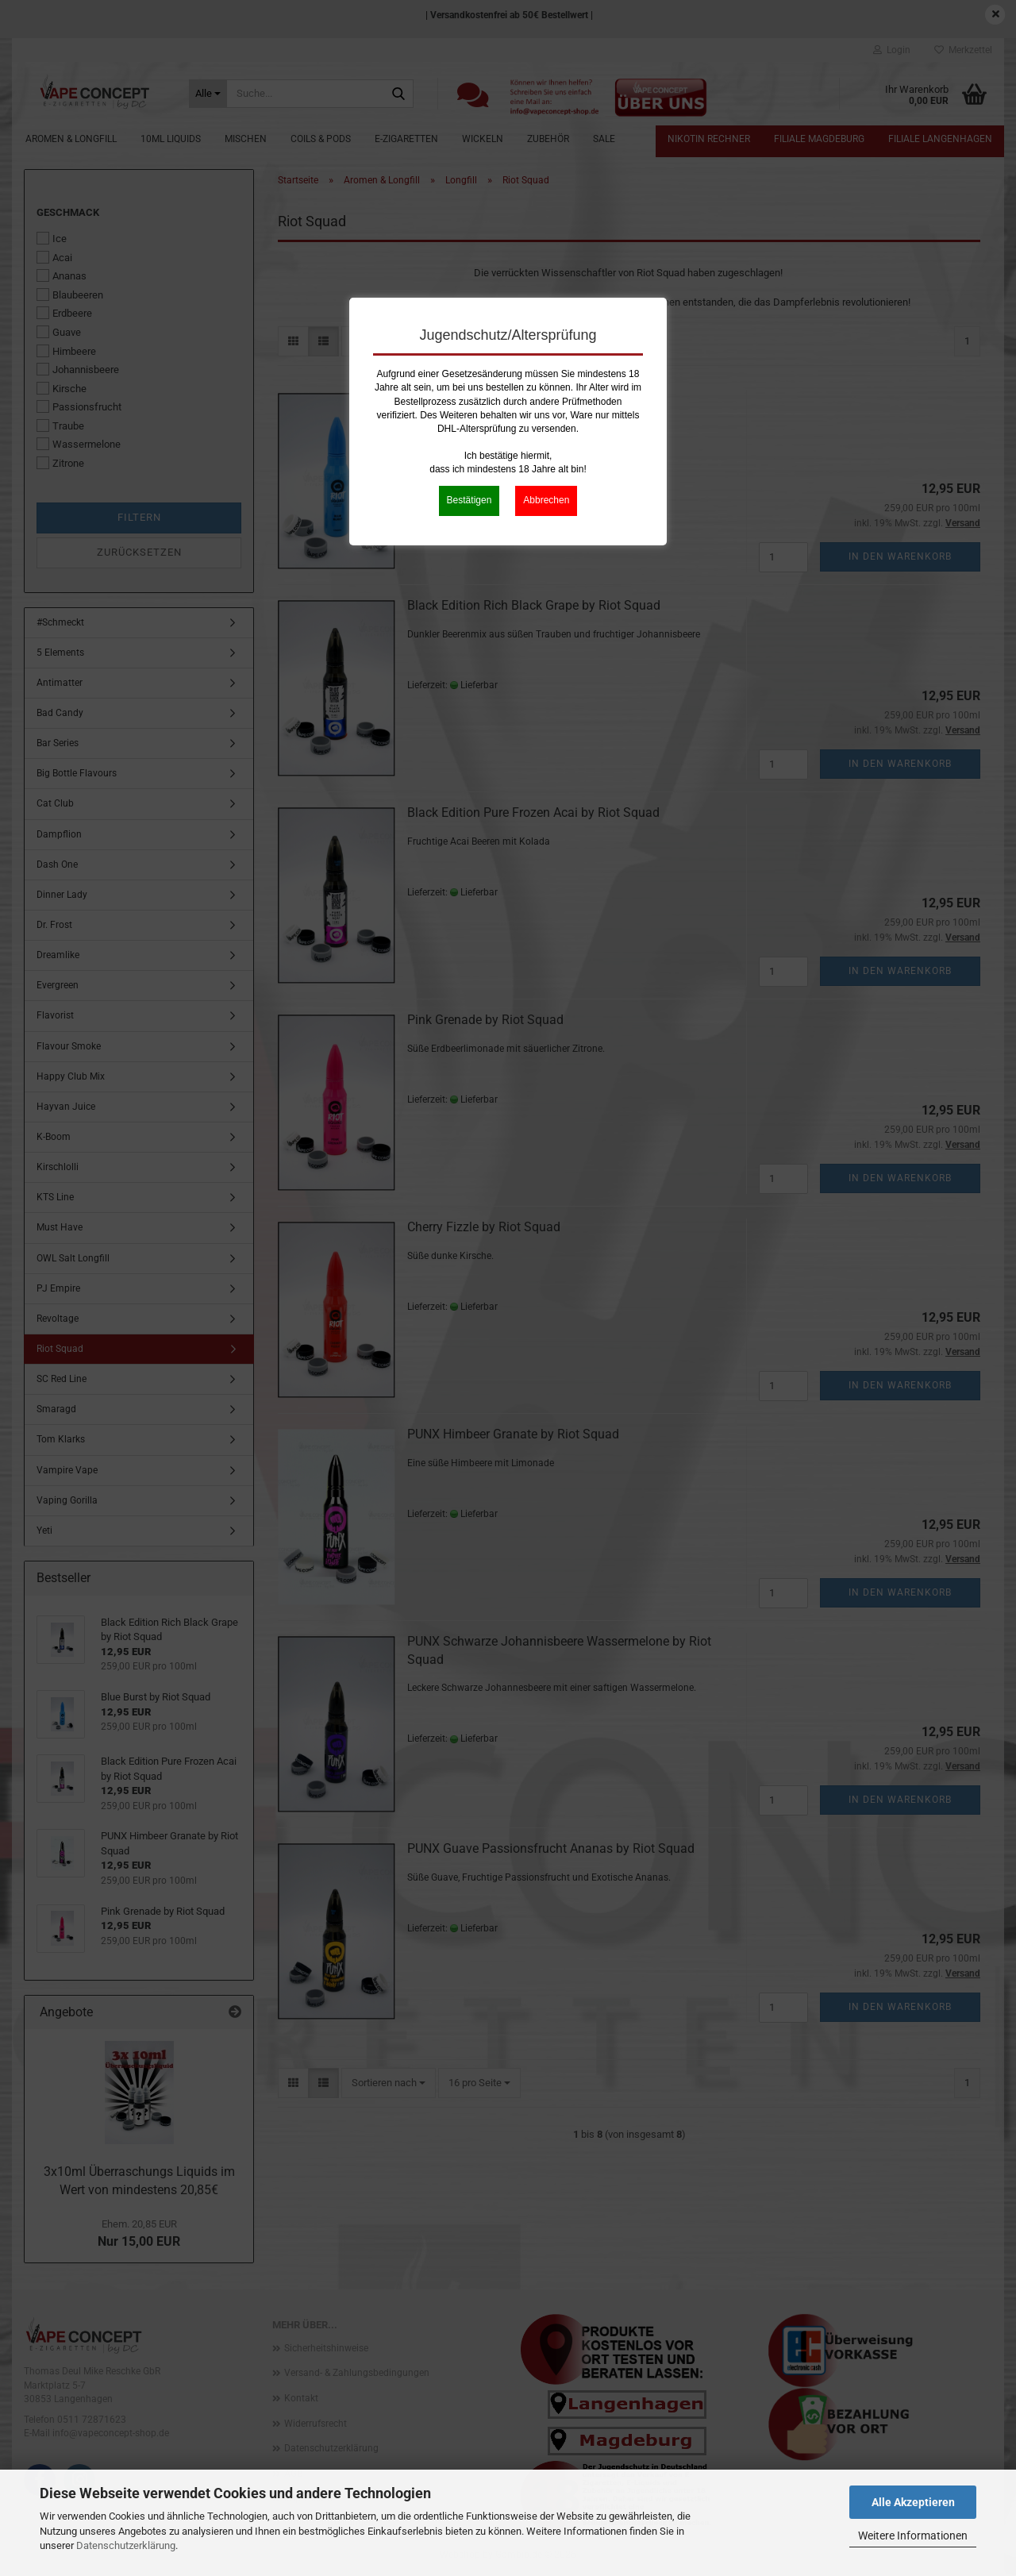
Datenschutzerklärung (125, 2545)
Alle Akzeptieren (913, 2502)
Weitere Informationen (913, 2535)
